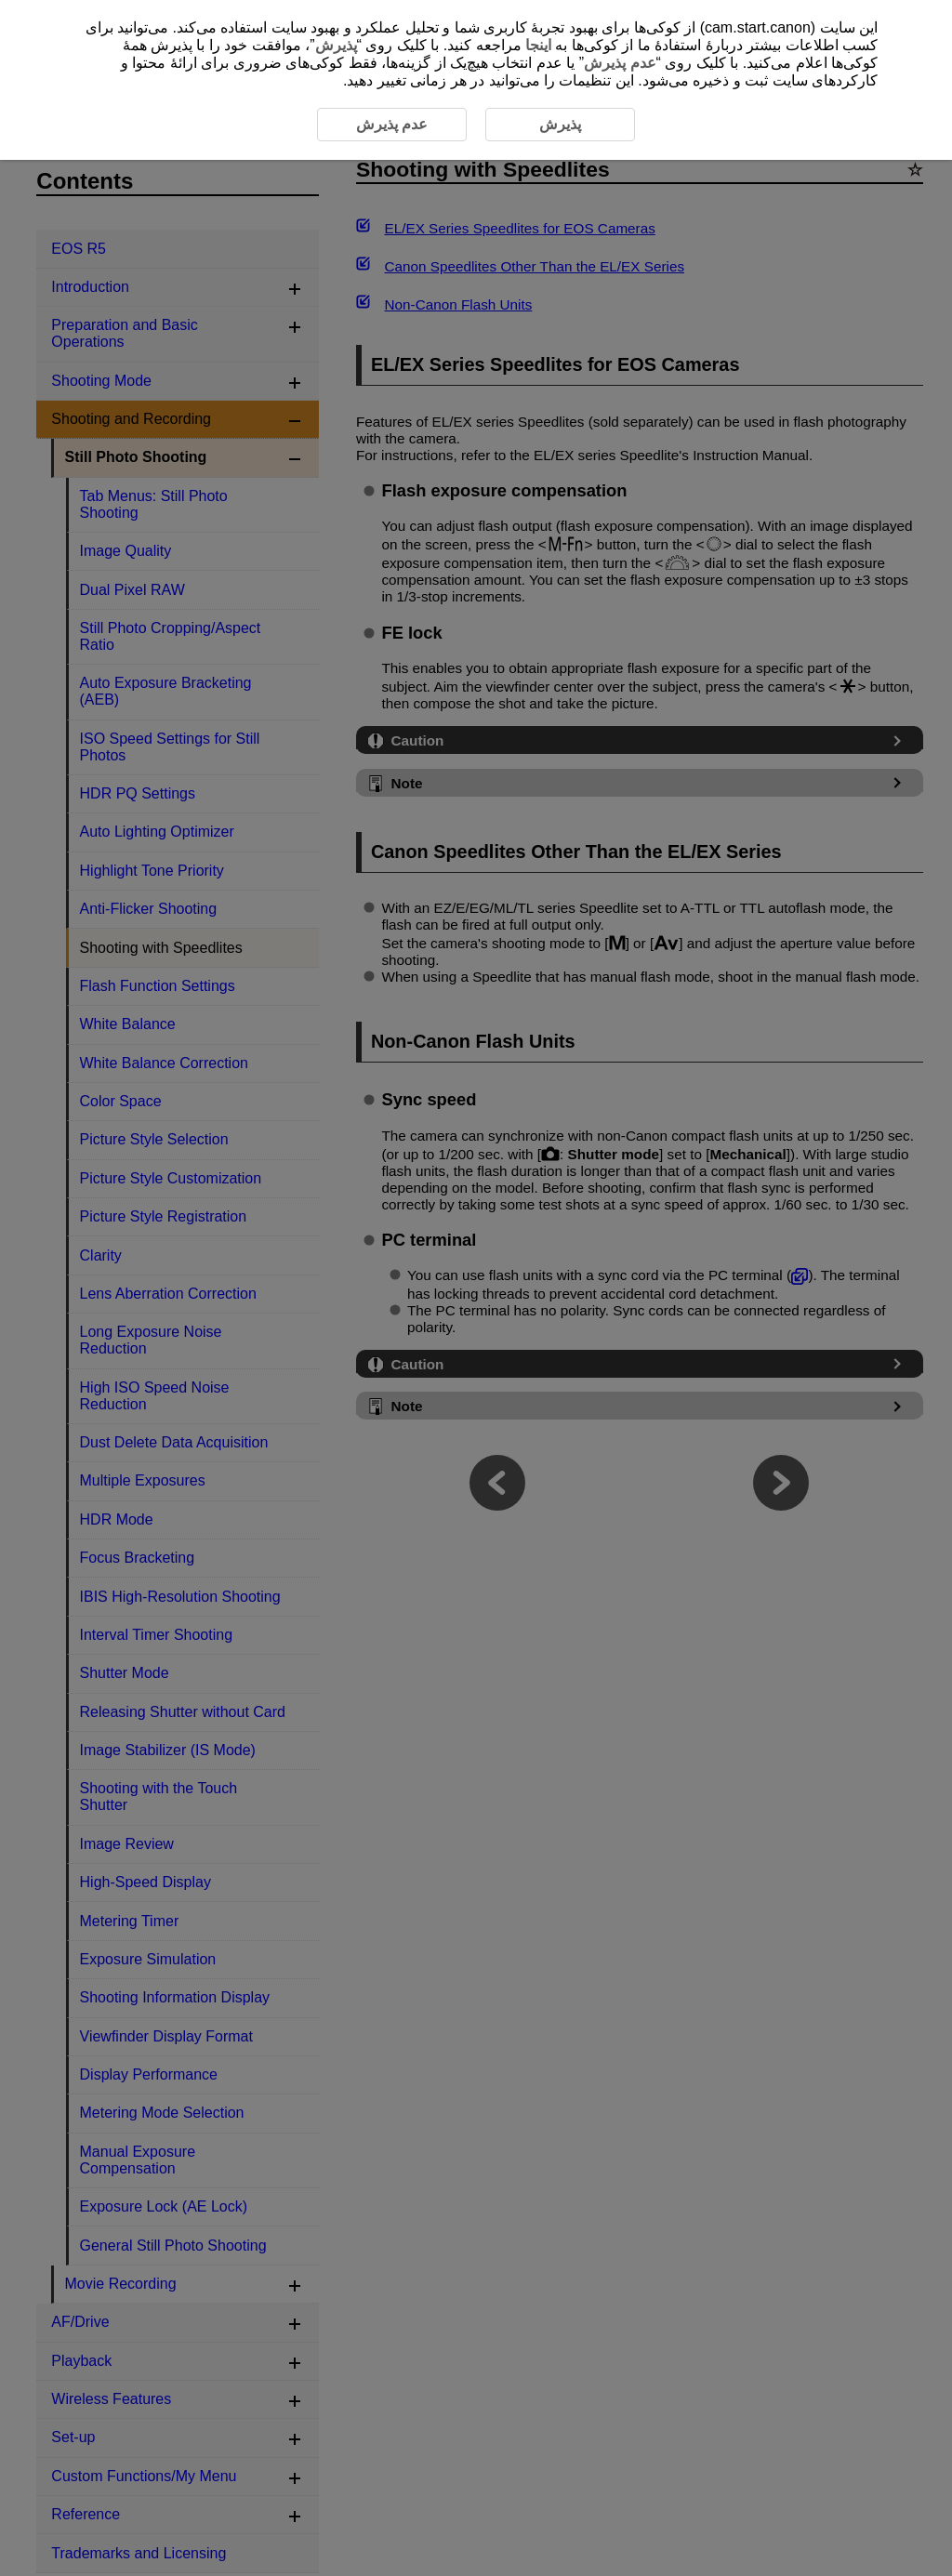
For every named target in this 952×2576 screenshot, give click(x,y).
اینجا (538, 45)
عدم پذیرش (619, 63)
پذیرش (336, 45)
